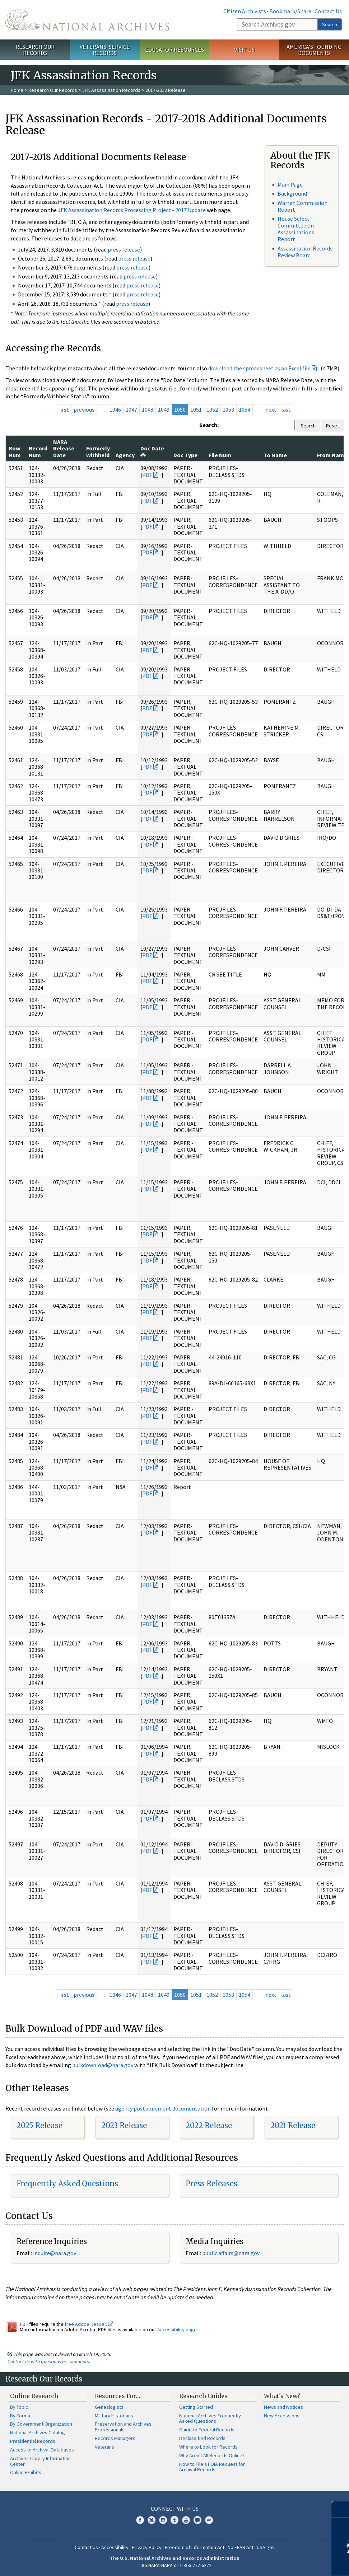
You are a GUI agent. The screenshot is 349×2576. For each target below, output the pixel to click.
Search (329, 24)
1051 (196, 409)
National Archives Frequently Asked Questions (210, 2418)
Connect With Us (175, 2508)
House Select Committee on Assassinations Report (296, 229)
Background (292, 193)
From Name (332, 455)
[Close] (340, 2509)
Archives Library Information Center (40, 2461)
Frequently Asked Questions (67, 2183)
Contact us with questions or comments (48, 2361)
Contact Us (328, 11)
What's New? (282, 2395)
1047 (131, 409)
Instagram (163, 2520)
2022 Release (209, 2125)
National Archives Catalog (37, 2432)
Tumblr (174, 2520)
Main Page (290, 184)
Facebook (140, 2520)
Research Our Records (35, 49)
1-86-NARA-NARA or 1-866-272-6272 (174, 2565)
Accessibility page (177, 2329)
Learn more (285, 2563)
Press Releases (211, 2183)
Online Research (34, 2395)
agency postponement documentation (163, 2108)
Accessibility (115, 2547)
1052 (212, 409)
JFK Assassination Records (111, 90)
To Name (275, 455)
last (286, 409)
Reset (332, 425)
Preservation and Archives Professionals (123, 2427)
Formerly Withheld (98, 451)
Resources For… (117, 2395)
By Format (21, 2415)
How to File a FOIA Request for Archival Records (212, 2467)
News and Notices (283, 2407)
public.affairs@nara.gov (231, 2253)
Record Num (38, 451)
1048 (147, 409)
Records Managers (115, 2438)
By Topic (19, 2407)
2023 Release (124, 2125)
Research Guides (203, 2395)
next (270, 409)
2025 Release (39, 2125)
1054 (244, 409)
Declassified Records (202, 2438)
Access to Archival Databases (42, 2449)
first (63, 409)
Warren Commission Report (302, 206)
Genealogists (109, 2407)
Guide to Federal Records (206, 2429)
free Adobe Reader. (89, 2324)
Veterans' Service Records (105, 49)
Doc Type (185, 455)
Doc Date (152, 451)
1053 (228, 409)
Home (17, 90)
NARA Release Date (63, 448)
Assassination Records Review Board (305, 252)
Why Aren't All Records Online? (212, 2455)
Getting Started (196, 2407)
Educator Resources (174, 49)
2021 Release (292, 2125)
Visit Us (244, 49)
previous (84, 409)
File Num (220, 455)
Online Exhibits (25, 2472)
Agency (125, 455)
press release (124, 249)
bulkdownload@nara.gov (102, 2065)
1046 (115, 409)
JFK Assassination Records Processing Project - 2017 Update (132, 210)
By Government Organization (41, 2424)
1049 (163, 409)
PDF (147, 474)
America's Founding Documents (314, 49)
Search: (209, 424)
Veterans (104, 2447)
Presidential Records (32, 2441)
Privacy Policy (147, 2547)
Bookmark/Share (290, 11)
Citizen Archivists (244, 11)
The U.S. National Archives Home (87, 20)
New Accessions (281, 2415)
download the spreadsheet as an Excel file (259, 368)
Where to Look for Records (208, 2447)
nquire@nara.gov (55, 2253)
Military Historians (114, 2415)
